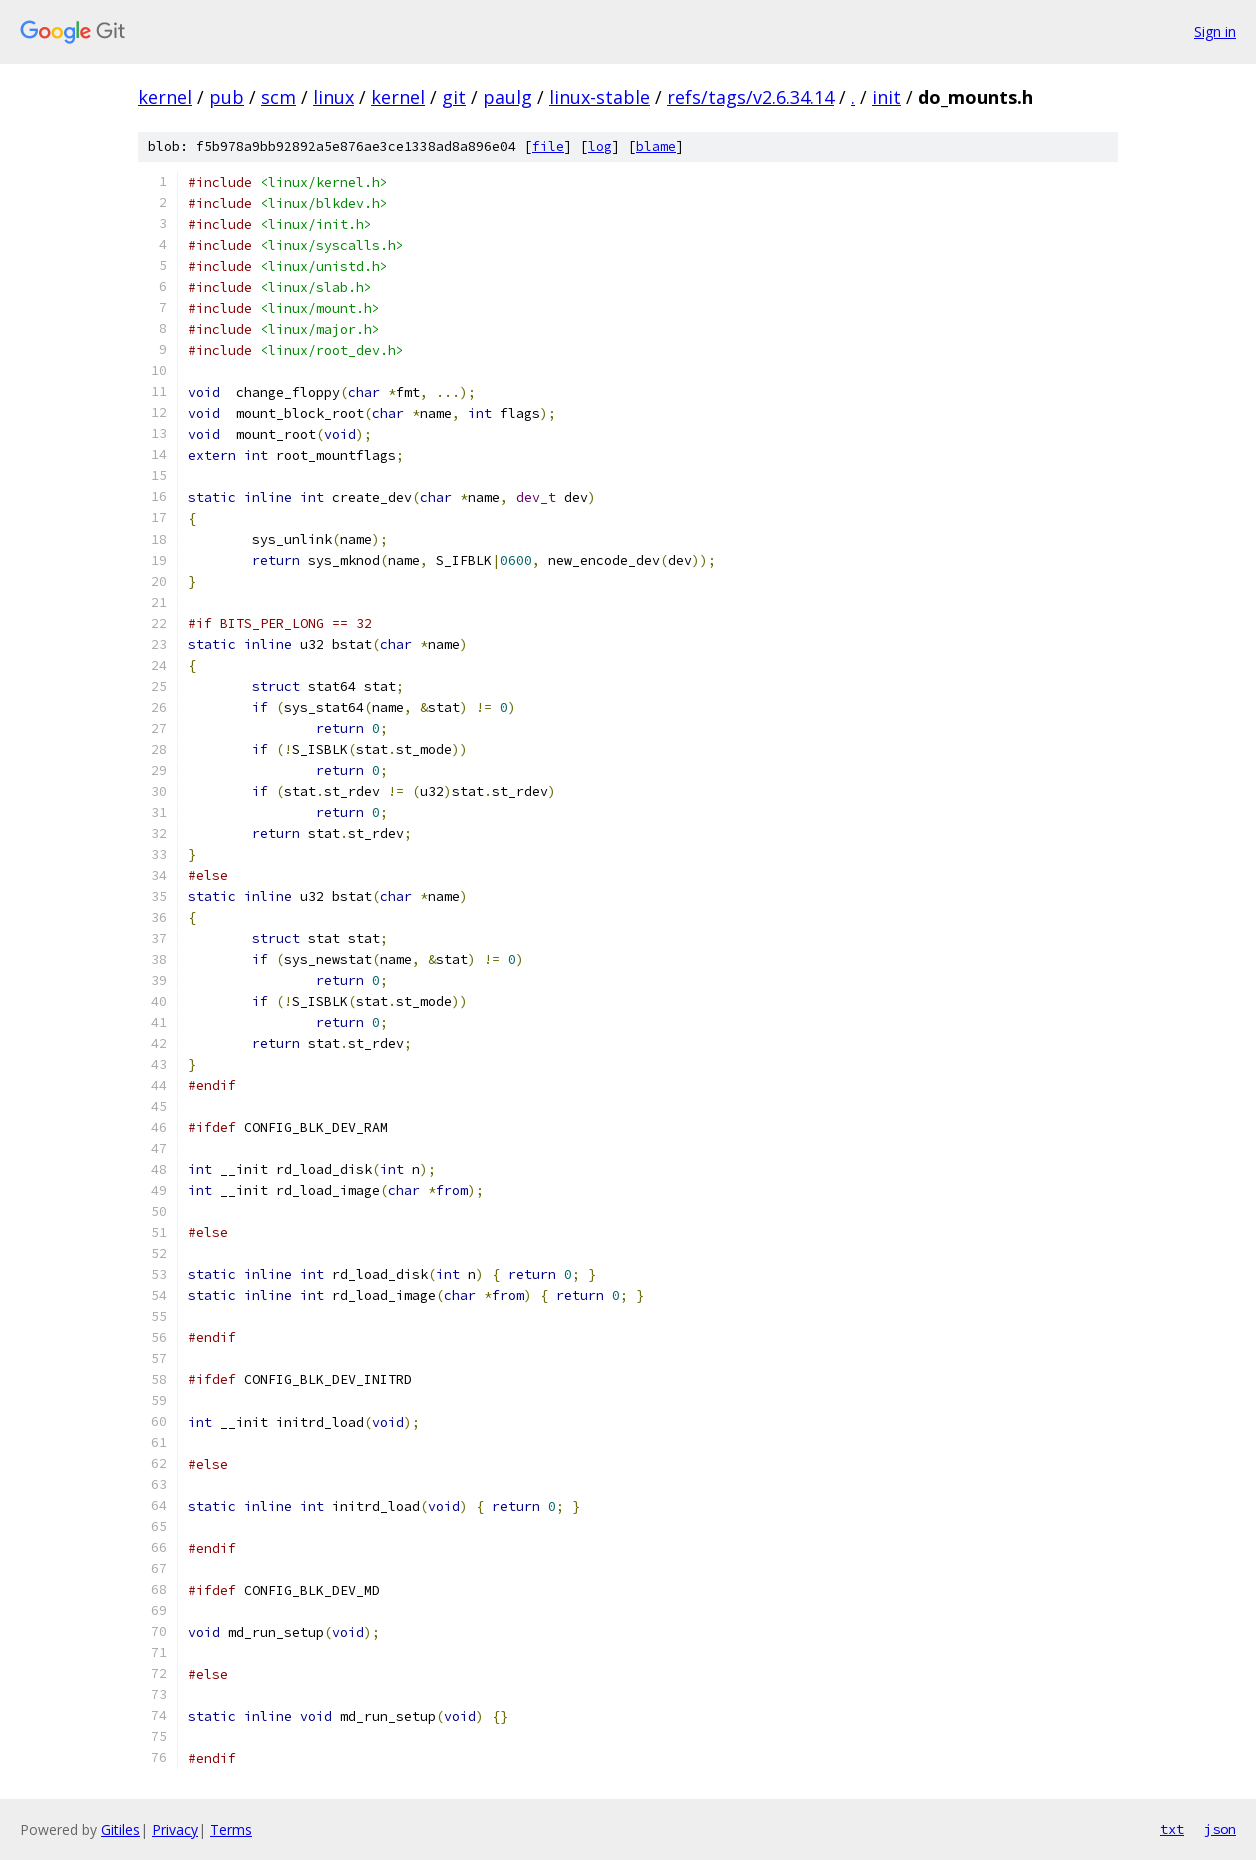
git (454, 97)
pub (226, 97)
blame (656, 146)
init (886, 97)
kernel (165, 97)
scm (278, 97)
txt (1172, 1829)
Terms (231, 1829)
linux (333, 97)
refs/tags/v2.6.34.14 (750, 97)
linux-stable (599, 97)
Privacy (175, 1829)
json (1220, 1829)
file (548, 146)
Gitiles (120, 1829)
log (600, 146)
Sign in (1215, 31)
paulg (507, 97)
